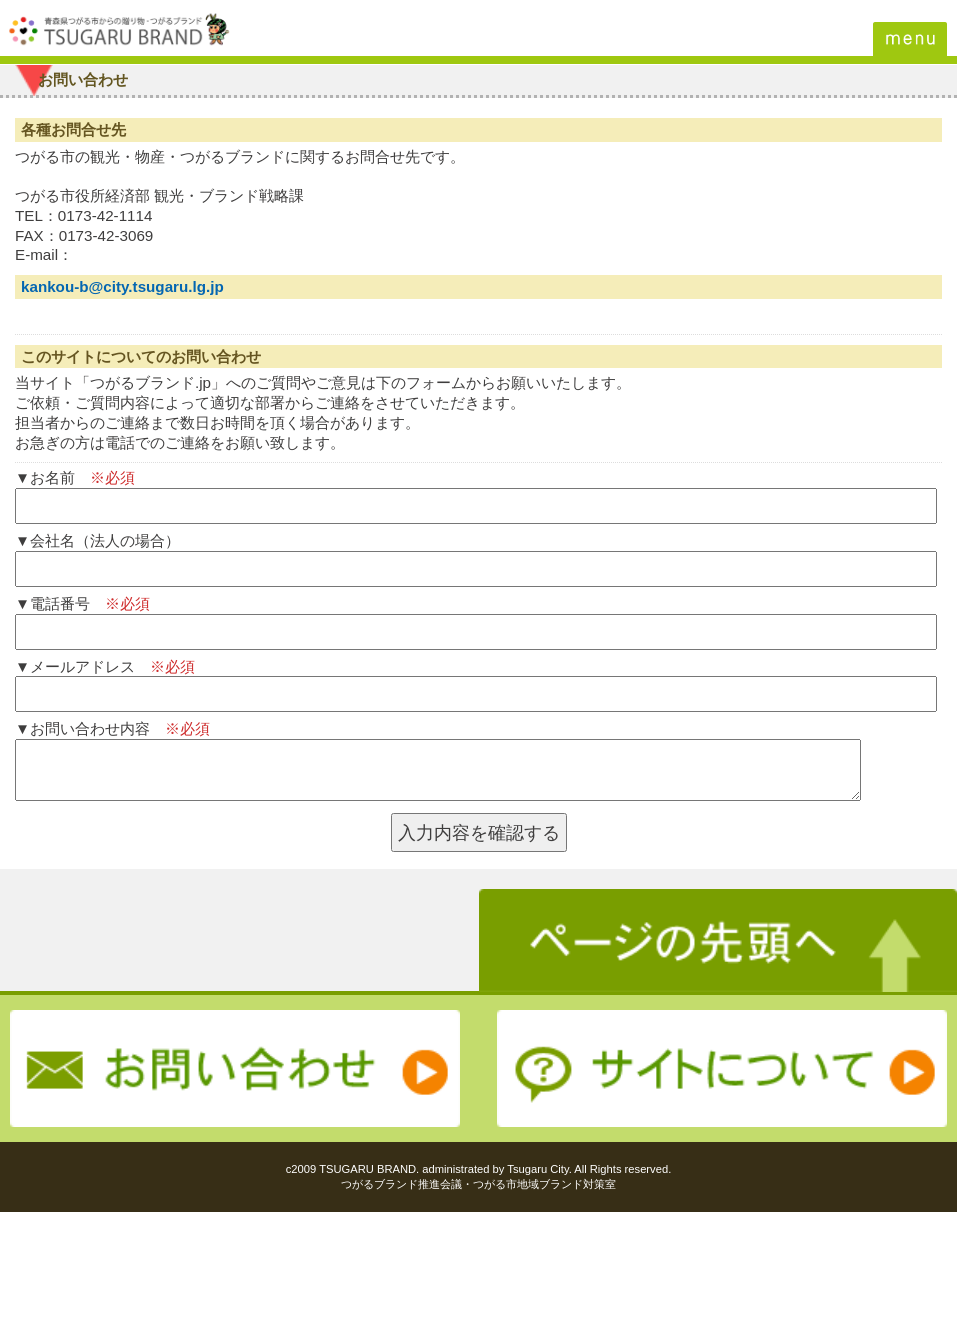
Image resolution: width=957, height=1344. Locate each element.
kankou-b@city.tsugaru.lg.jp (122, 286)
